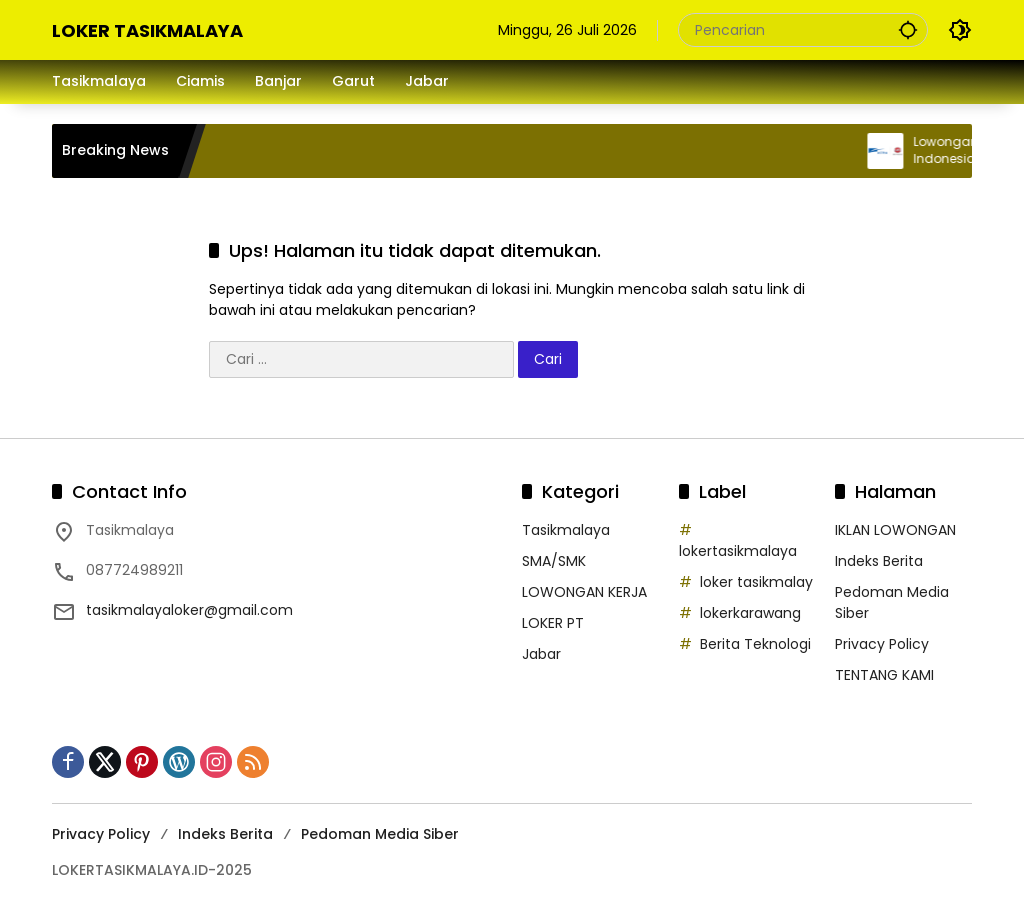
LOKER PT (553, 623)
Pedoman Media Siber (380, 834)
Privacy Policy (882, 644)
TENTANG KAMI (884, 675)
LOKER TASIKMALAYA (147, 30)
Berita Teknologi (755, 644)
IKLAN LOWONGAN (895, 530)
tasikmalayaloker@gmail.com (189, 610)
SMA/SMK (554, 561)
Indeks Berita (879, 561)
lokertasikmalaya (738, 551)
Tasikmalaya (566, 530)
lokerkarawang (750, 613)
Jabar (541, 654)
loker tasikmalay (756, 582)
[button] (908, 29)
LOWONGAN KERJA (584, 592)
